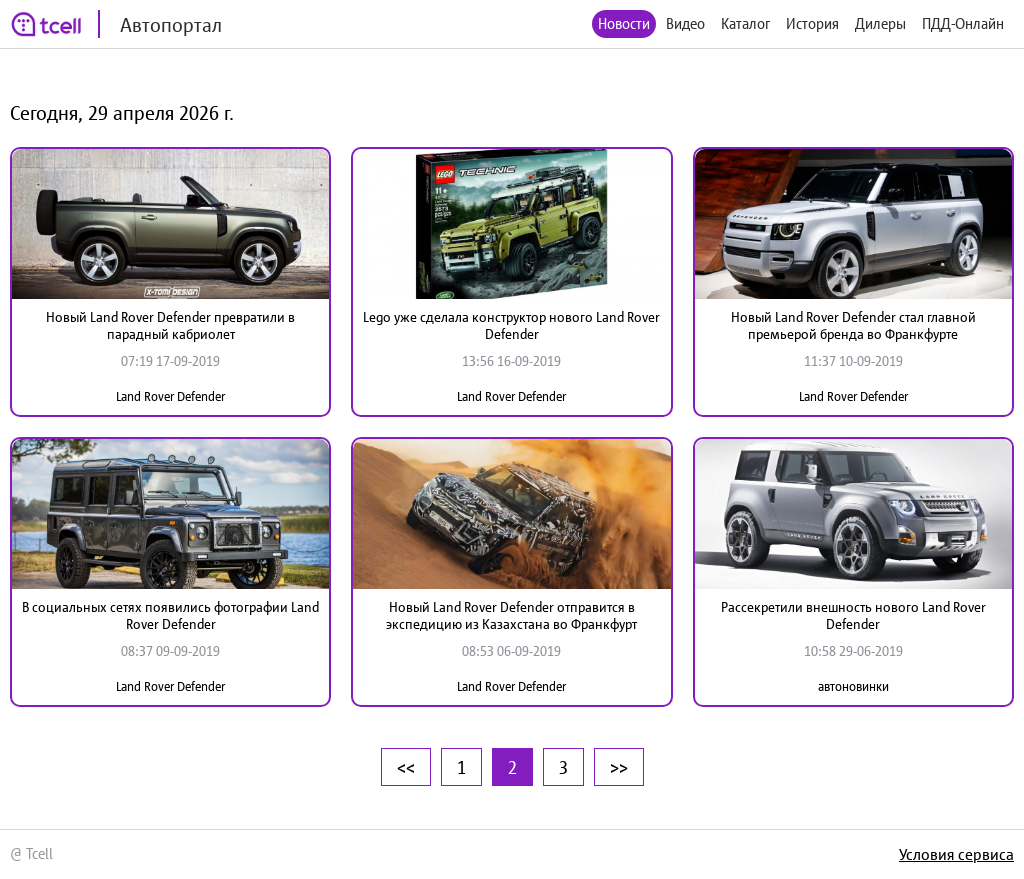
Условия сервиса (956, 854)
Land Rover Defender (170, 396)
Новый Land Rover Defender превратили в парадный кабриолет (170, 325)
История (812, 23)
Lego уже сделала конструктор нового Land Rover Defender (511, 325)
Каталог (745, 23)
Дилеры (880, 23)
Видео (685, 23)
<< (406, 767)
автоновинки (853, 686)
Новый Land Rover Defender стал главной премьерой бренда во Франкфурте (853, 325)
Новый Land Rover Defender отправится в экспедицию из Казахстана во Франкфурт (511, 615)
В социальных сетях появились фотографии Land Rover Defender (170, 615)
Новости (624, 23)
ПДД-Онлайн (963, 23)
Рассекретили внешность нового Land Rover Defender (853, 615)
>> (619, 767)
